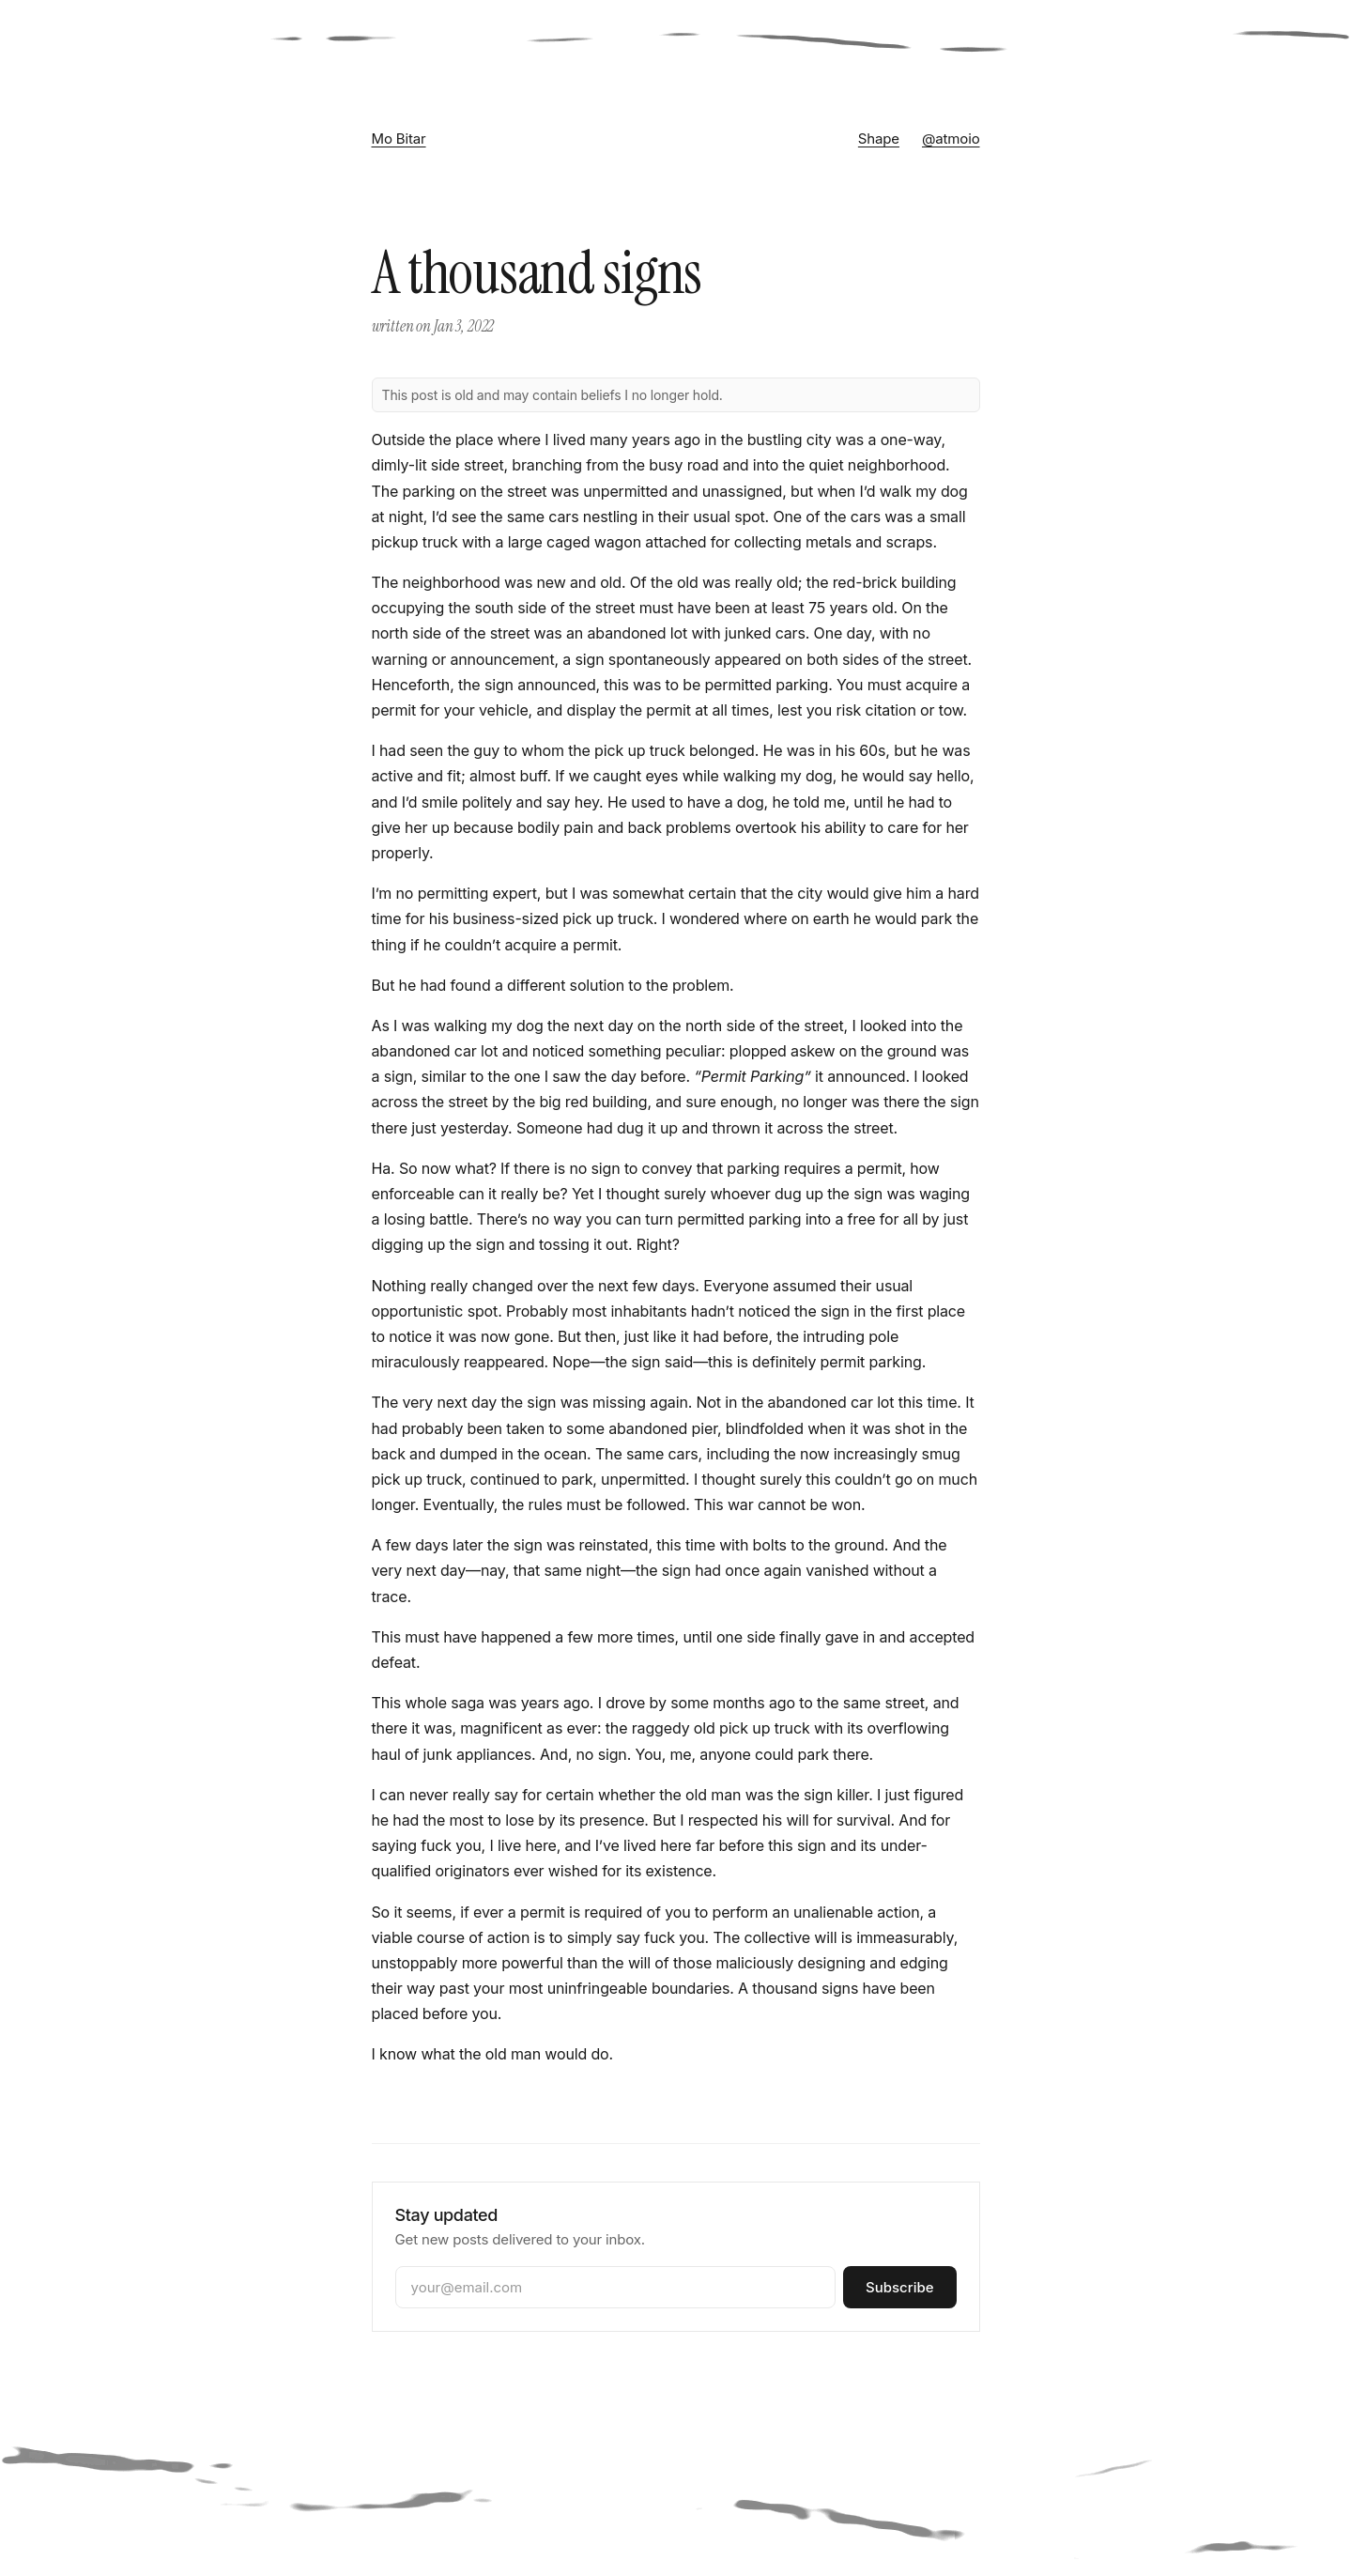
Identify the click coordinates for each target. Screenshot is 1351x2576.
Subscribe (900, 2287)
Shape (878, 138)
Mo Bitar (399, 138)
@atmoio (951, 138)
